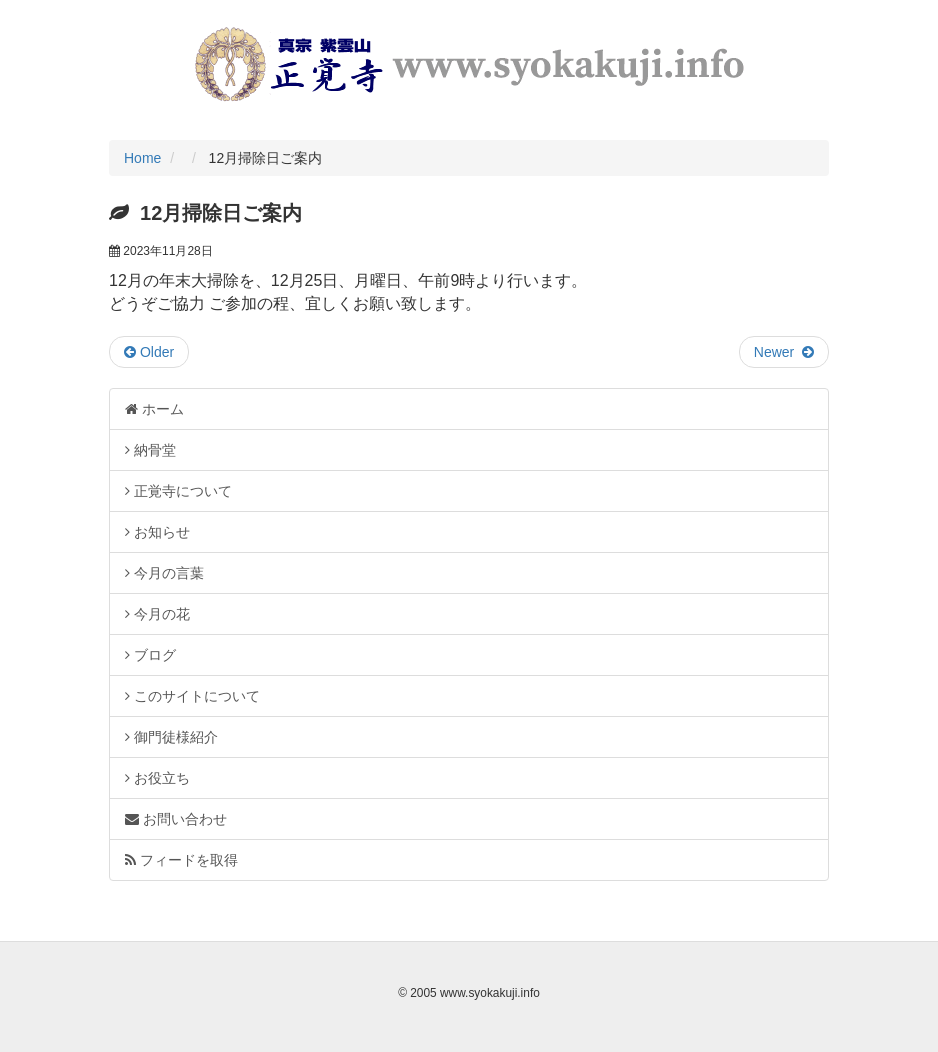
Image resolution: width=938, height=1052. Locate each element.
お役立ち (157, 778)
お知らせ (157, 532)
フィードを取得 (181, 860)
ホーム (154, 409)
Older (149, 352)
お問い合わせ (176, 819)
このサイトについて (192, 696)
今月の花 (157, 614)
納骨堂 (150, 450)
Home (142, 158)
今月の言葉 (164, 573)
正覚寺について (178, 491)
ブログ (150, 655)
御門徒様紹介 (171, 737)
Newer (784, 352)
